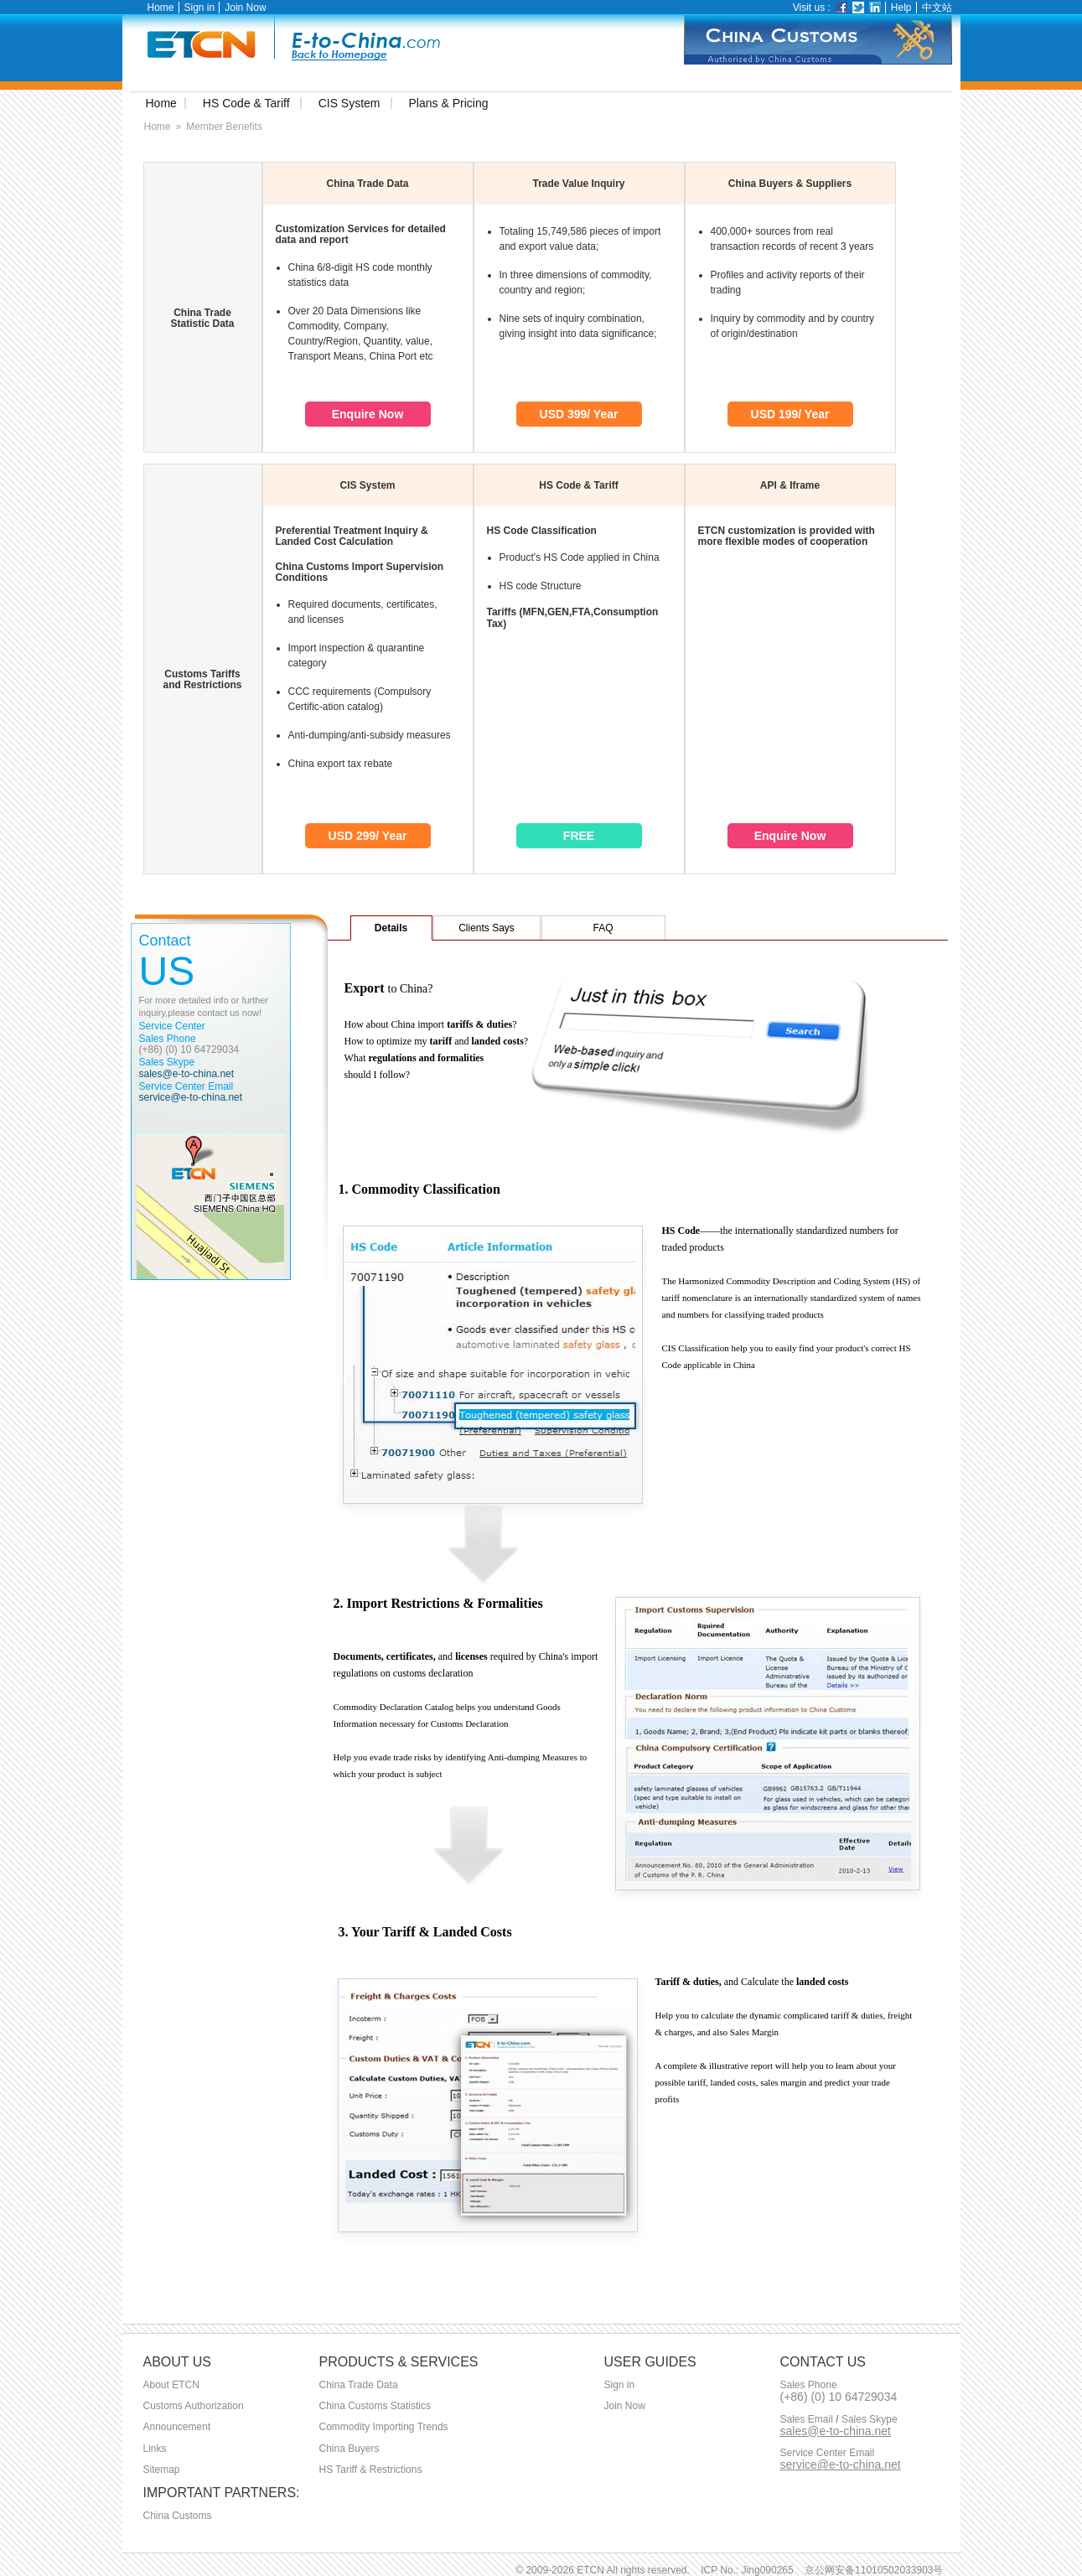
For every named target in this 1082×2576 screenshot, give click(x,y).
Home (161, 7)
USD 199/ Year (790, 414)
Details (391, 928)
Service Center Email (827, 2453)
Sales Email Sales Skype (839, 2419)
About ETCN (171, 2385)
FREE (578, 835)
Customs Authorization (193, 2406)
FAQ (603, 928)
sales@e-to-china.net (187, 1074)
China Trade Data (358, 2385)
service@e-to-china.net (191, 1097)
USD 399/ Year (579, 414)
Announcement (177, 2427)
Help (901, 7)
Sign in (199, 7)
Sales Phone (808, 2385)
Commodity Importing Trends (383, 2427)
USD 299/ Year (368, 835)
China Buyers (349, 2448)
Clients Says (486, 928)
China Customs (177, 2516)
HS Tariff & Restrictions (370, 2469)
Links (155, 2448)
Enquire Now (368, 414)
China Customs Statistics (375, 2406)
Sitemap (161, 2469)
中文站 (937, 7)
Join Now (245, 7)
